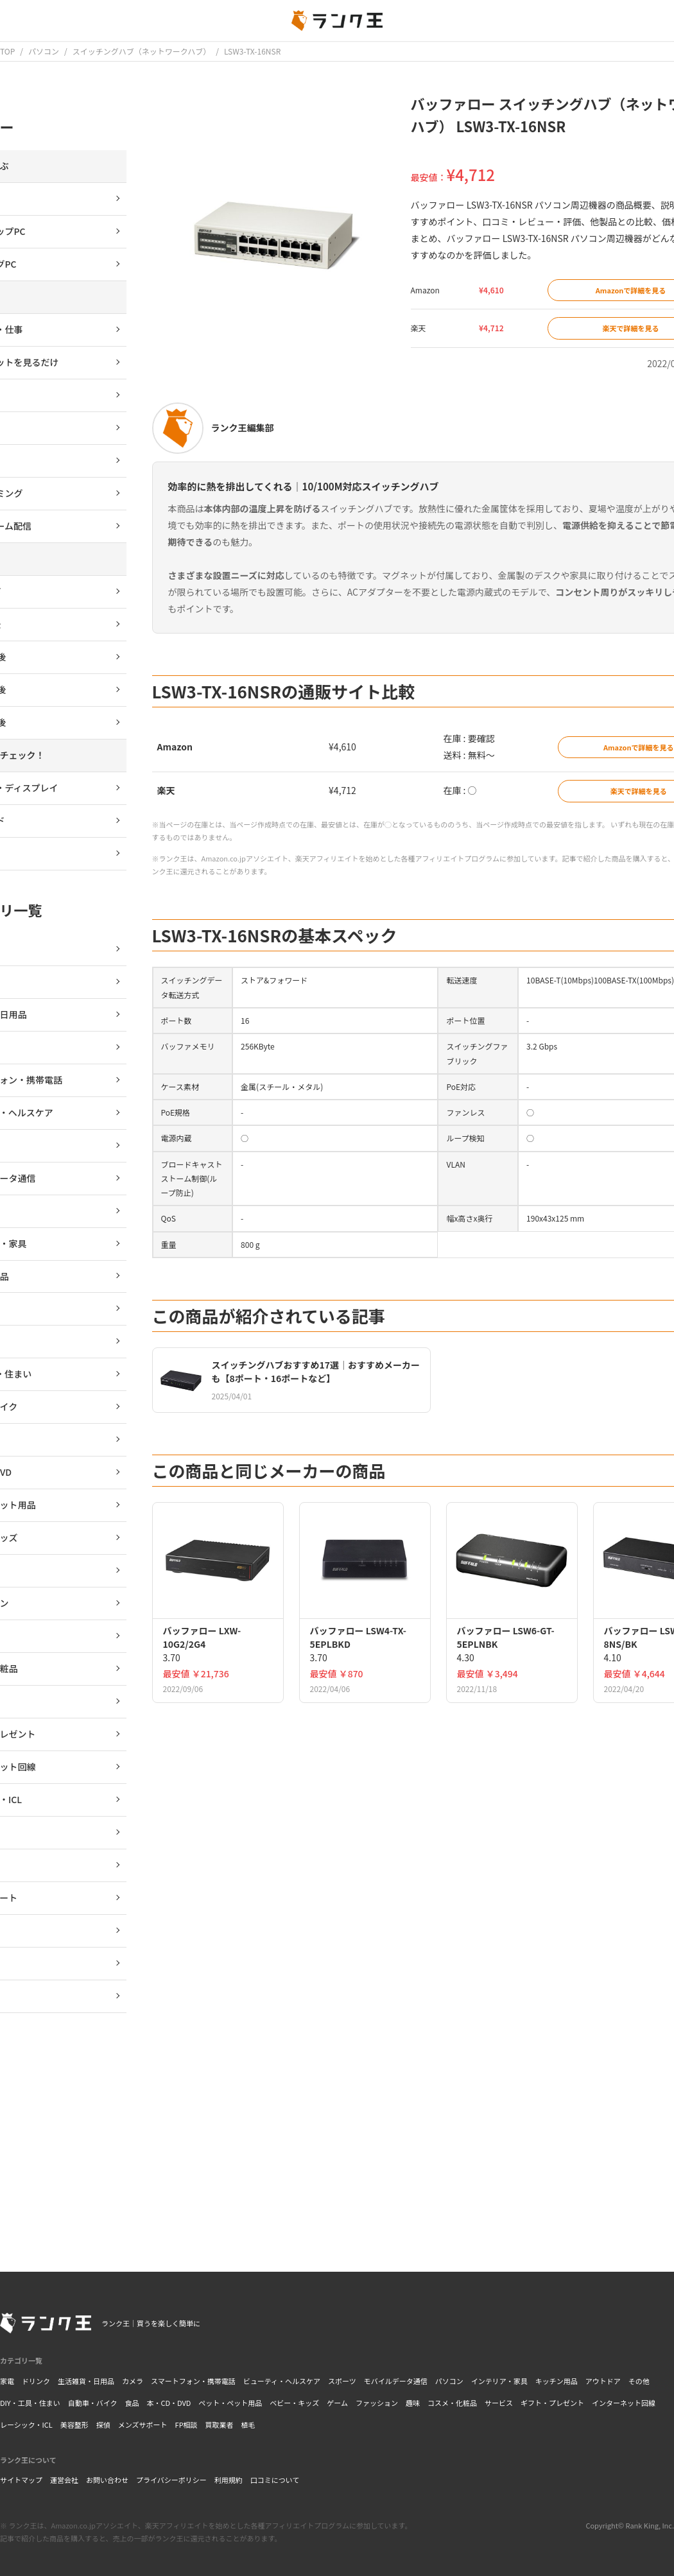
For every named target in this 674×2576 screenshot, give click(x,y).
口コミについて (275, 2480)
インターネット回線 (623, 2403)
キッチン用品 (556, 2381)
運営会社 (64, 2480)
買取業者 (219, 2424)
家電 (7, 2381)
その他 (639, 2381)
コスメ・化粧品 (452, 2403)
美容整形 (74, 2424)
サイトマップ (21, 2480)
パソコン (449, 2381)
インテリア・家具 (499, 2381)
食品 (132, 2403)
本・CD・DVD (168, 2403)
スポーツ (342, 2381)
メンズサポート (143, 2424)
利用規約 (228, 2480)
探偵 (103, 2424)
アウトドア (603, 2381)
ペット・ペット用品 (230, 2403)
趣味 (413, 2403)
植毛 (248, 2424)
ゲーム (337, 2403)
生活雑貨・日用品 (86, 2381)
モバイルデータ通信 (396, 2381)
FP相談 (186, 2424)
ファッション (377, 2403)
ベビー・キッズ (294, 2403)
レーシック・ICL (26, 2424)
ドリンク (36, 2381)
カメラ (132, 2381)
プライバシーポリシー (171, 2480)
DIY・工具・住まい (30, 2403)
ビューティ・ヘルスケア (281, 2381)
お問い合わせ (107, 2480)
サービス (499, 2403)
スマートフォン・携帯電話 (193, 2381)
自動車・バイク (92, 2403)
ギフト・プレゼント (552, 2403)
